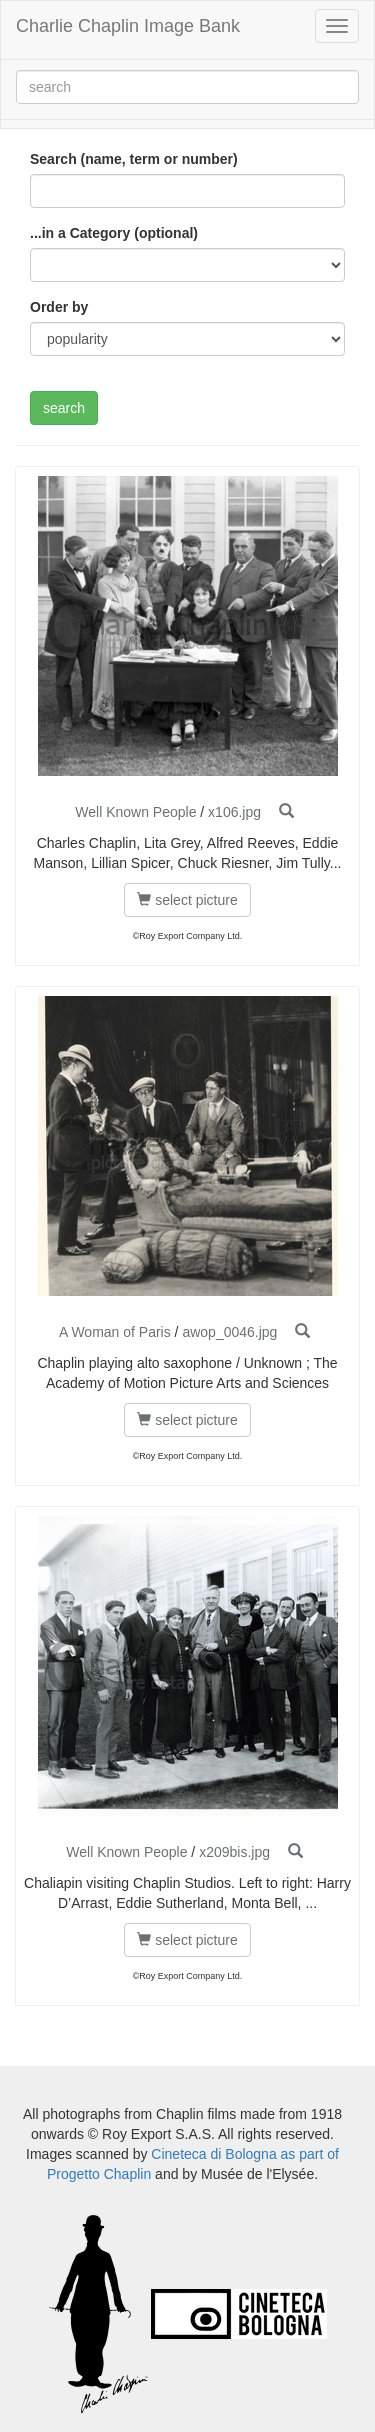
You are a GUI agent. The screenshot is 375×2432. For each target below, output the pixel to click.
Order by (59, 307)
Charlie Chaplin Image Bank (128, 26)
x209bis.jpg (234, 1852)
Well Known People (135, 812)
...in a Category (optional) (114, 233)
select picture (187, 900)
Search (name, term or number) (134, 159)
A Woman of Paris (115, 1332)
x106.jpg (234, 812)
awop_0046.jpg (229, 1332)
